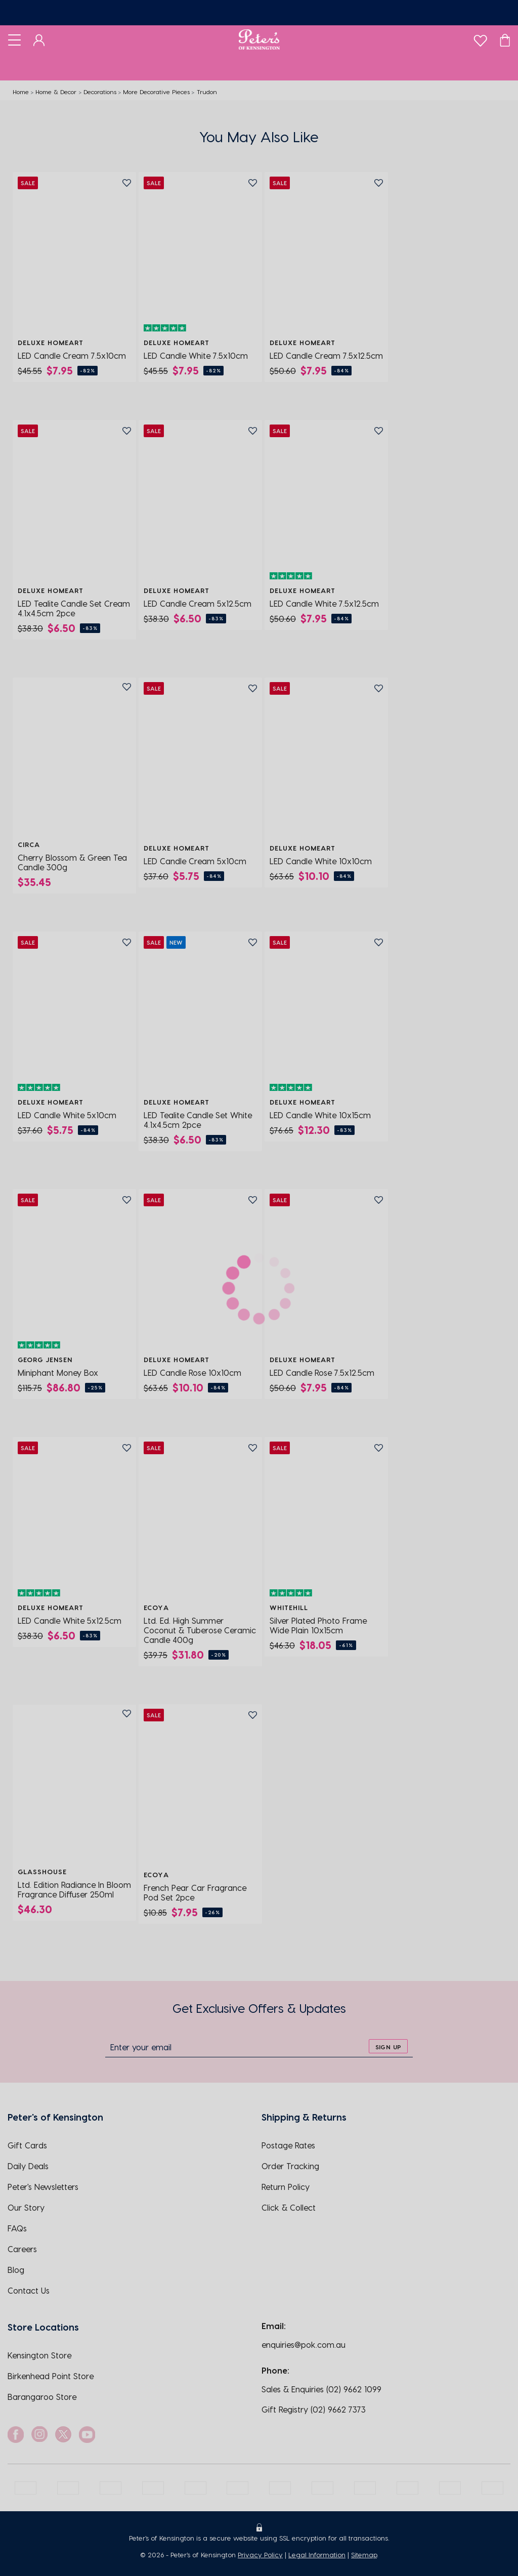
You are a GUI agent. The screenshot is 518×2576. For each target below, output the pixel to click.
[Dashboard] (39, 39)
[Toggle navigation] (14, 39)
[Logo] (259, 39)
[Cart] (505, 39)
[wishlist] (480, 38)
